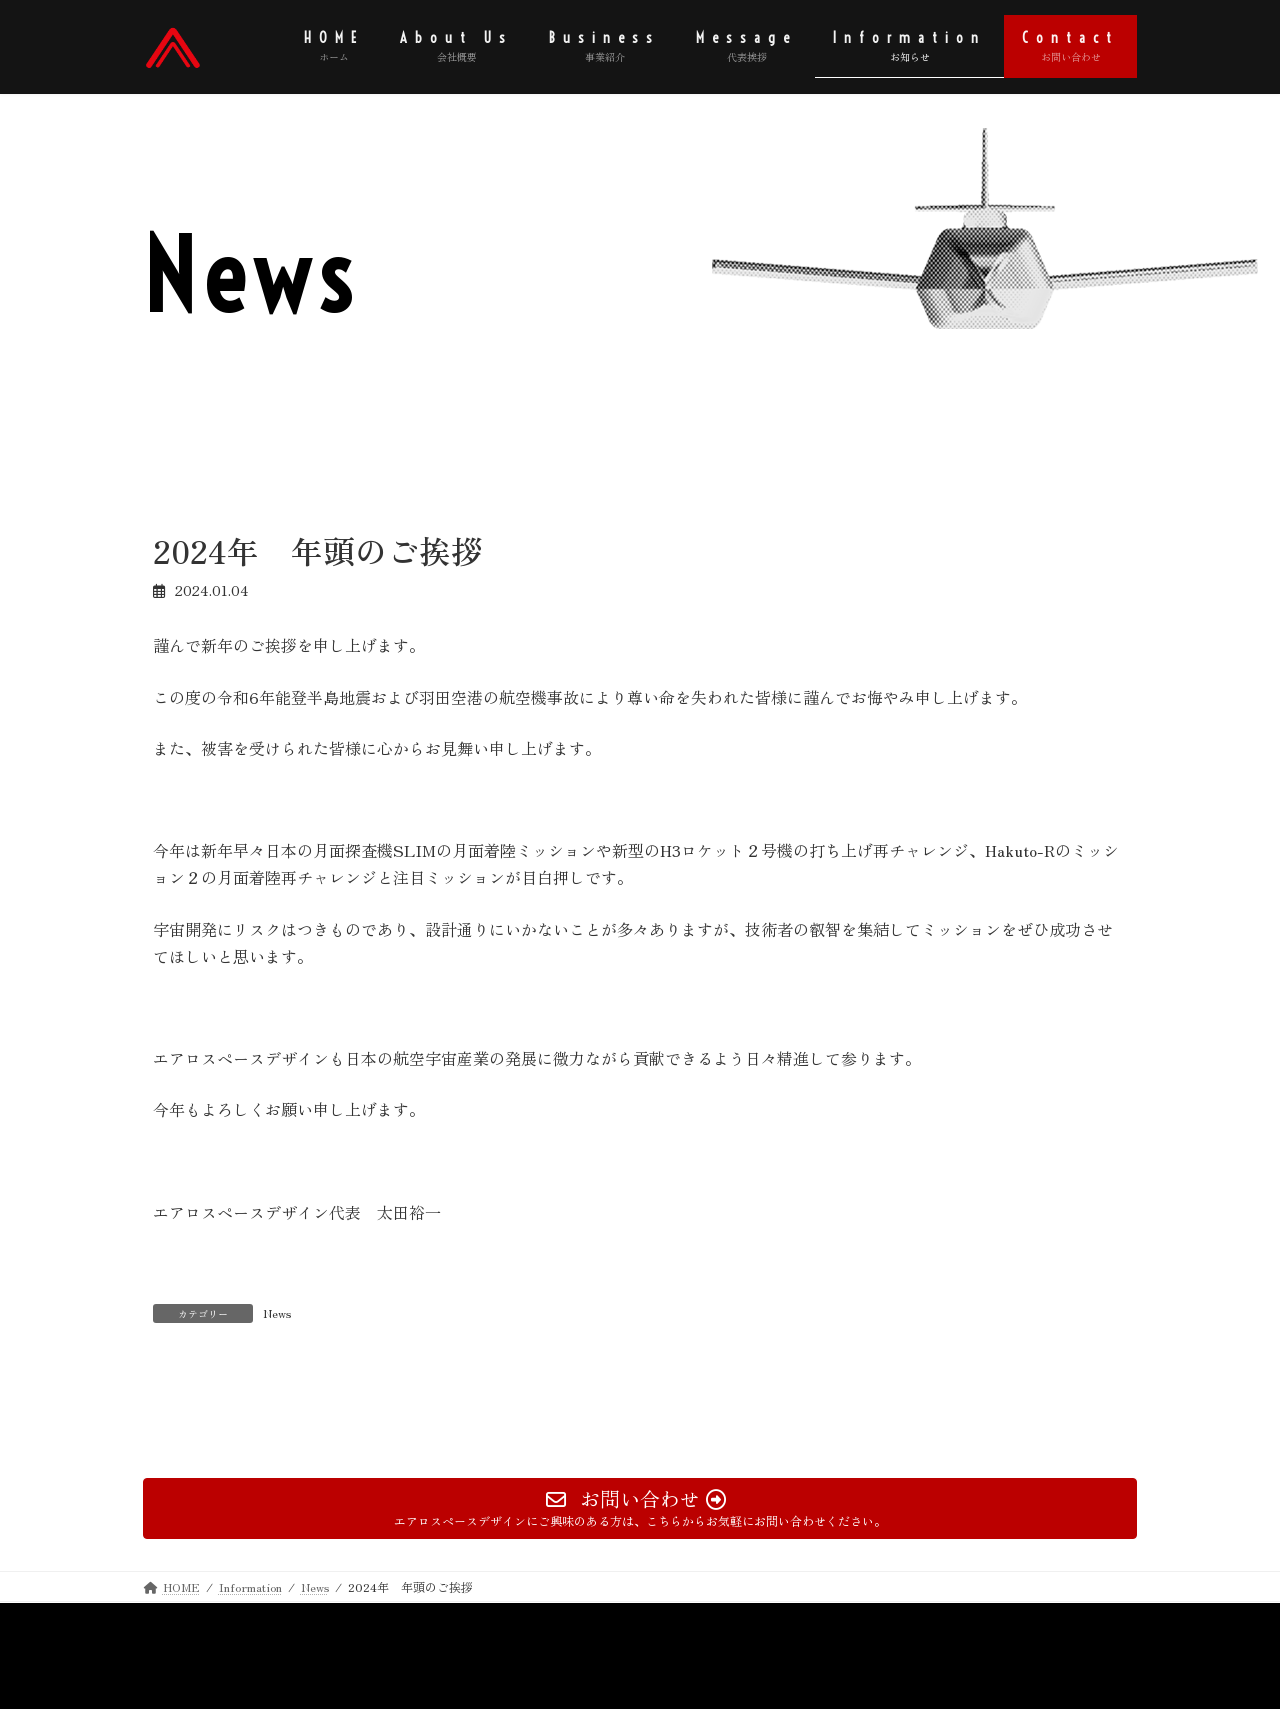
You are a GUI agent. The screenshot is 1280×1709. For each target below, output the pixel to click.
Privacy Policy (201, 1620)
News (277, 1312)
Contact (300, 1620)
